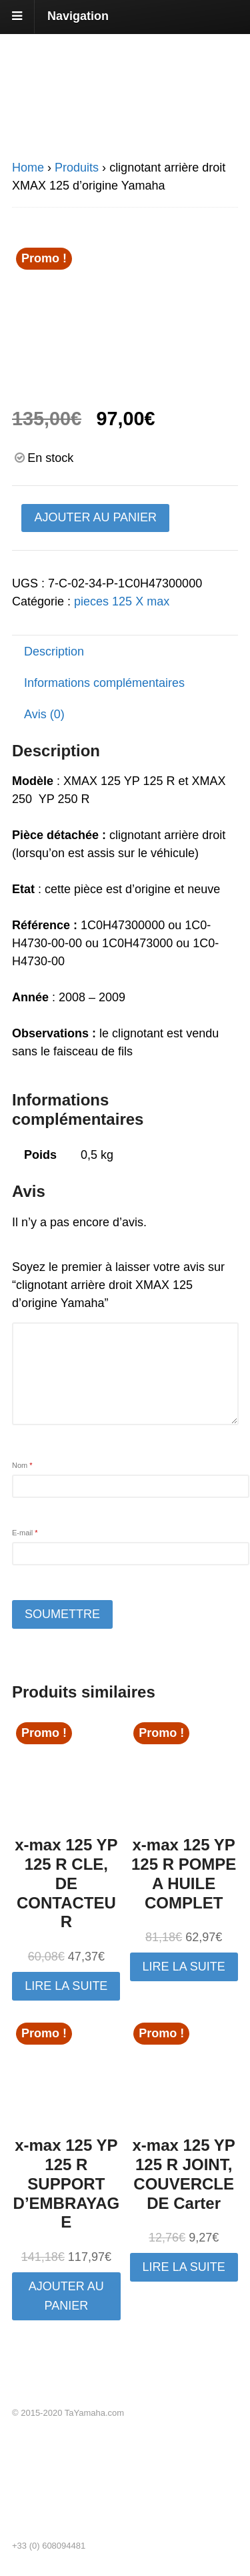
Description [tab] (54, 651)
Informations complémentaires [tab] (104, 683)
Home (28, 167)
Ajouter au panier (95, 517)
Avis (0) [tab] (44, 714)
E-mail (25, 1533)
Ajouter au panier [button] (66, 2296)
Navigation (78, 16)
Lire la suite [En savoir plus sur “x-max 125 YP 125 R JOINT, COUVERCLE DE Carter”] (184, 2267)
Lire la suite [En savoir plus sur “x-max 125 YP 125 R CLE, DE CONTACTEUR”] (66, 1986)
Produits (77, 167)
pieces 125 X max (121, 601)
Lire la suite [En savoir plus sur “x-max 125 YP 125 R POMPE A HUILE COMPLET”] (184, 1966)
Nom (22, 1465)
